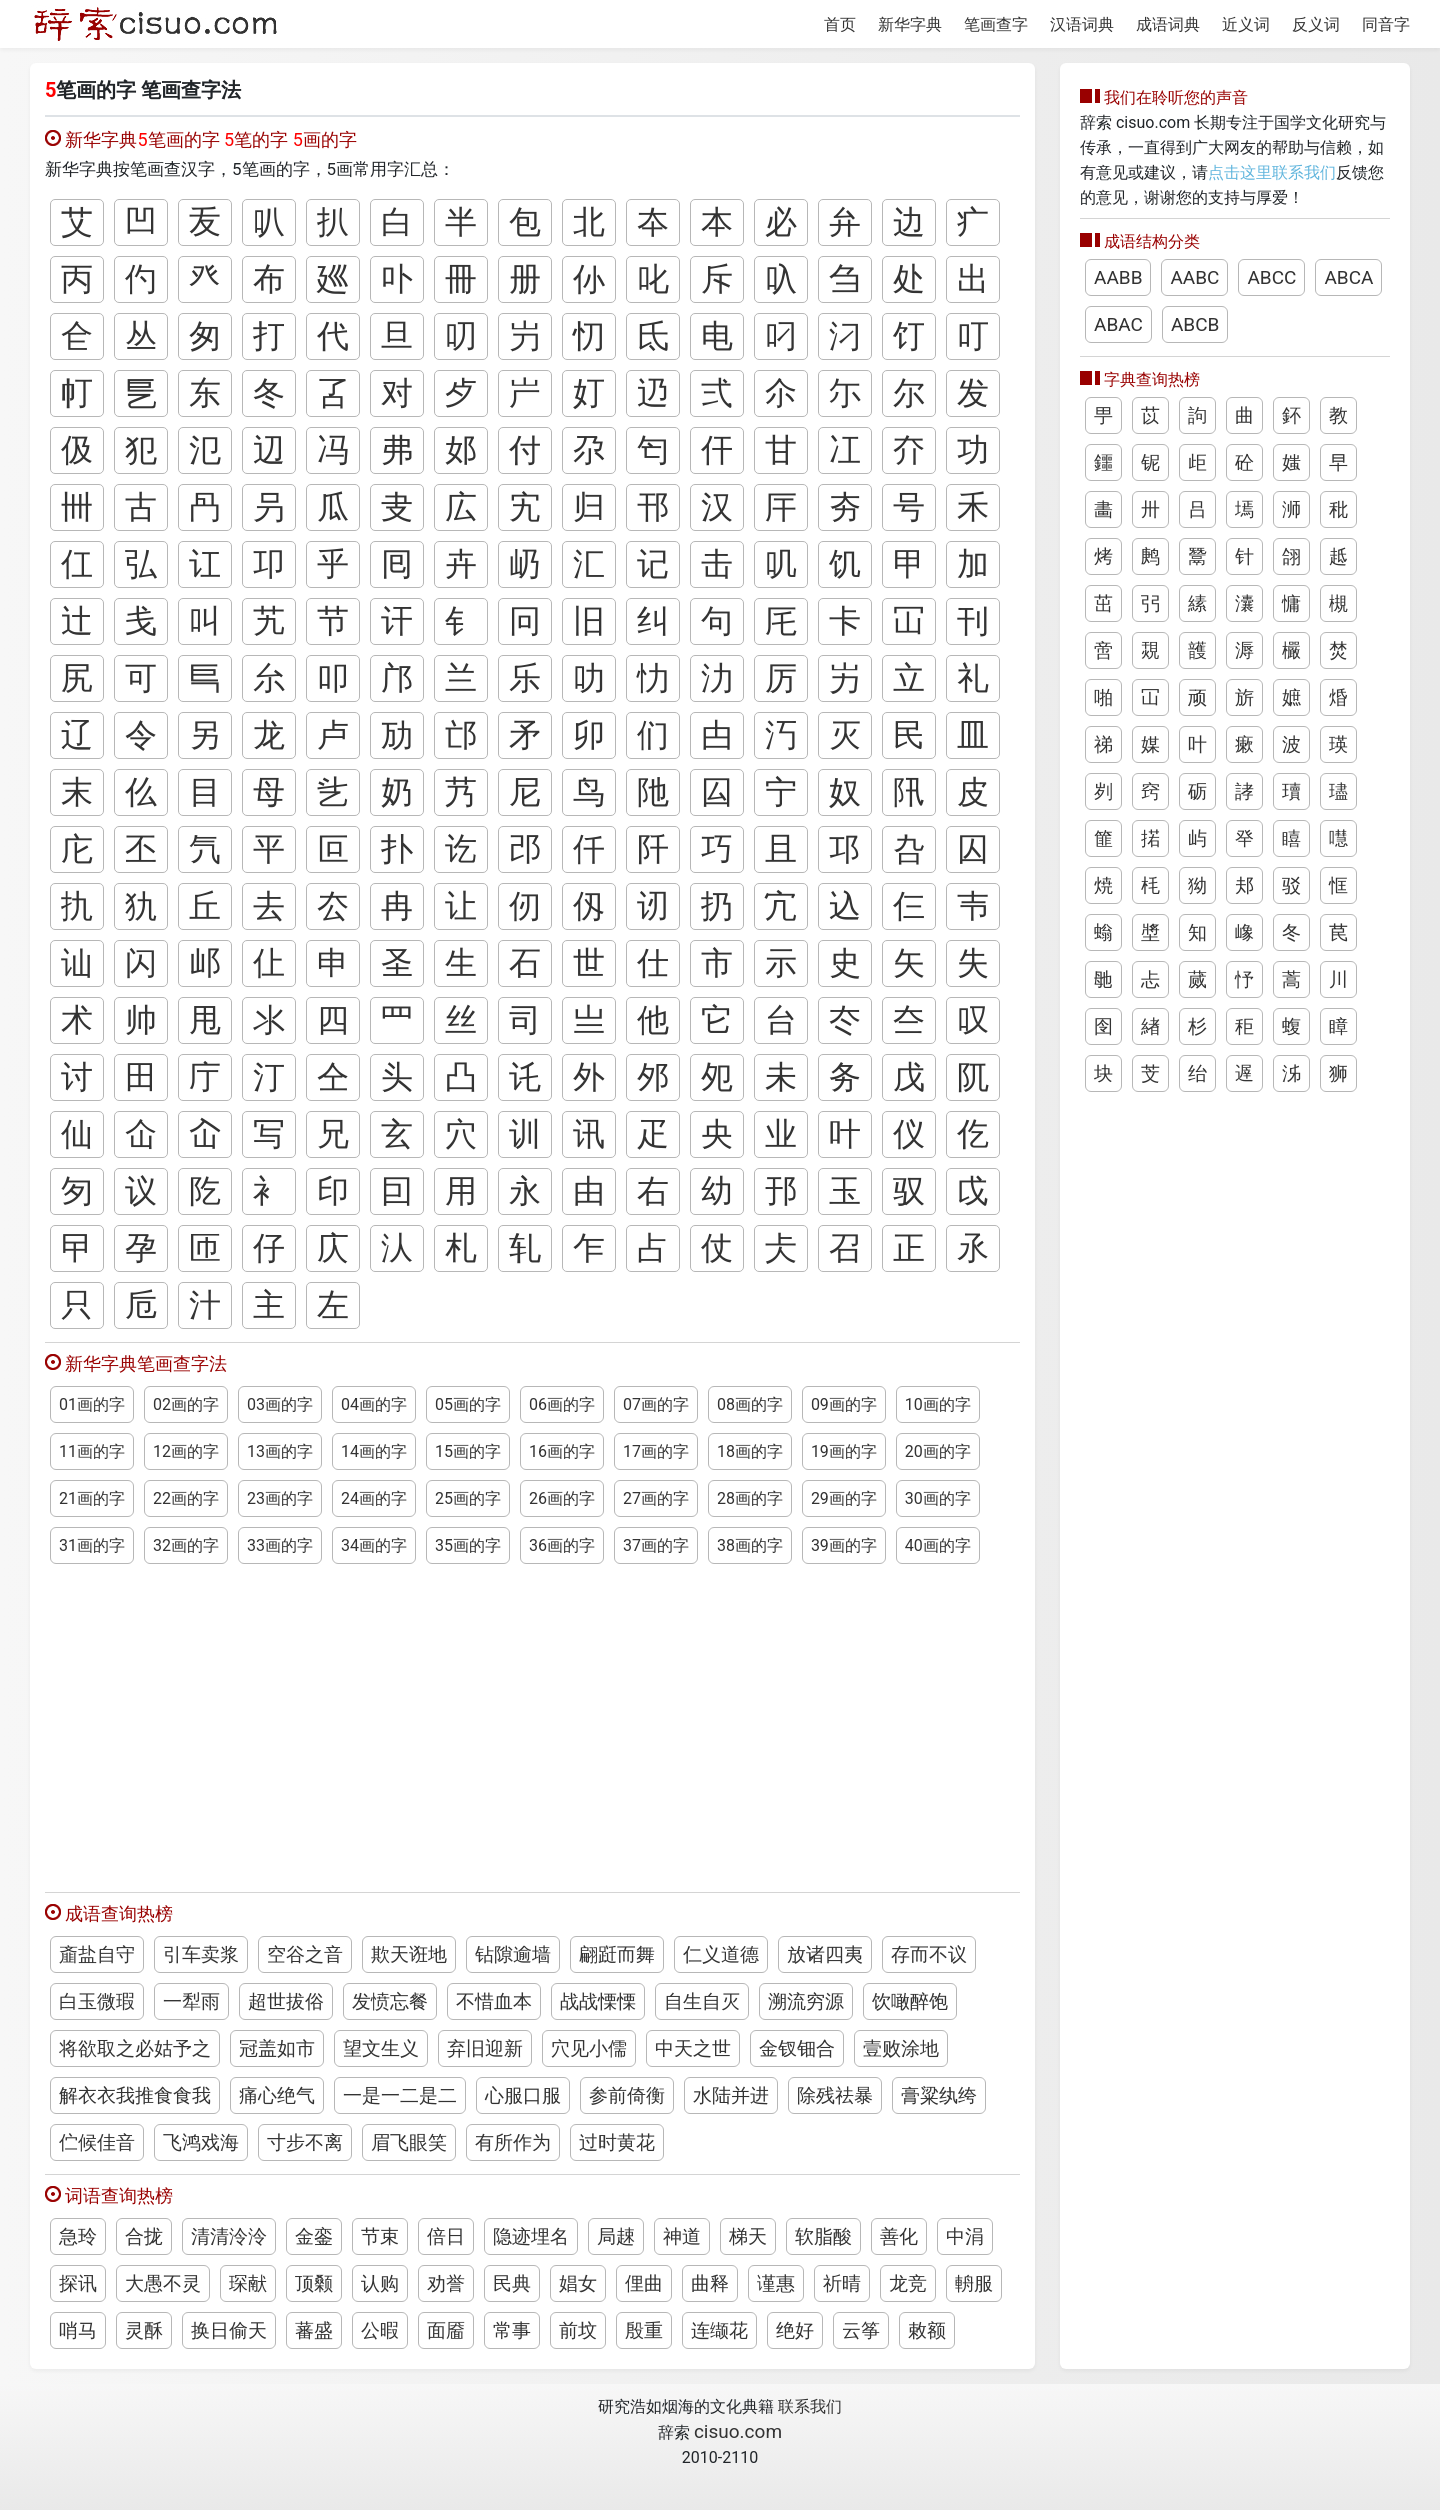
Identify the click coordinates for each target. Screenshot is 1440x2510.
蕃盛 (314, 2330)
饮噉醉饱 (910, 2001)
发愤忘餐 (390, 2001)
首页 (840, 24)
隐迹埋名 (531, 2236)
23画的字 (280, 1498)
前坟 (578, 2330)
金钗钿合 (797, 2048)
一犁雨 (191, 2001)
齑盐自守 (97, 1954)
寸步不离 (305, 2142)
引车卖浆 (201, 1954)
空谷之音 (305, 1954)
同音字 (1386, 24)
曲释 (710, 2283)
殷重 (644, 2330)
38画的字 (750, 1545)
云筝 (861, 2330)
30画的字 (938, 1498)
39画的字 (844, 1545)
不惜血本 (494, 2001)
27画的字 (656, 1498)
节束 (380, 2236)
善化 (899, 2236)
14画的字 (374, 1451)
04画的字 (374, 1404)
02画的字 (186, 1404)
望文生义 (381, 2048)
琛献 (248, 2283)
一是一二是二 (400, 2095)
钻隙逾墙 (513, 1954)
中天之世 (693, 2048)
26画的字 (562, 1498)
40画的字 (938, 1545)
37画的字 (656, 1545)
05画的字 (468, 1404)
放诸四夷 (825, 1954)
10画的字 (938, 1404)
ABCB (1195, 324)
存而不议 (929, 1954)
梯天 (748, 2236)
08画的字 (750, 1404)
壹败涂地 (901, 2048)
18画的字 (750, 1451)
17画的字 (656, 1451)
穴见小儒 (589, 2048)
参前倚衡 (627, 2095)
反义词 (1316, 24)
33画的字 (280, 1545)
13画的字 (280, 1451)
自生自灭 (702, 2001)
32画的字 (186, 1545)
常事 (512, 2330)
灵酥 (144, 2330)
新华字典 (910, 24)
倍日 (446, 2236)
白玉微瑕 (97, 2001)
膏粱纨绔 (939, 2095)
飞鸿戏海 (201, 2142)
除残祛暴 (835, 2095)
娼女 (578, 2283)
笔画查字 (996, 24)
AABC (1194, 277)
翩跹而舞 (617, 1954)
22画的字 (186, 1498)
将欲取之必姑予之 (135, 2048)
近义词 (1246, 24)
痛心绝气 (277, 2095)
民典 (512, 2283)
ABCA (1348, 277)
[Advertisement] (532, 1719)
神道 (682, 2236)
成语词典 (1168, 24)
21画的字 (92, 1498)
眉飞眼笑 (409, 2142)
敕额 (927, 2330)
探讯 (78, 2283)
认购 (380, 2283)
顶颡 (314, 2283)
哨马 (78, 2330)
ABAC (1118, 324)
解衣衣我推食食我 (135, 2095)
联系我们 (810, 2406)
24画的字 (374, 1498)
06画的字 (562, 1404)
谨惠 (776, 2283)
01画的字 (92, 1404)
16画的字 (562, 1451)
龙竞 (908, 2283)
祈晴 (842, 2283)
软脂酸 (823, 2236)
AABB (1118, 277)
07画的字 (656, 1404)
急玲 (78, 2236)
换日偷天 (229, 2330)
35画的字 (468, 1545)
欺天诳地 (409, 1954)
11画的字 (92, 1451)
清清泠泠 (229, 2236)
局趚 (616, 2236)
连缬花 (719, 2330)
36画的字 (562, 1545)
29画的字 (844, 1498)
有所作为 (513, 2142)
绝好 (795, 2330)
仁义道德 (721, 1954)
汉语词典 (1082, 24)
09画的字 (844, 1404)
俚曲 (644, 2283)
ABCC (1271, 277)
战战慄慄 (598, 2001)
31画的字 (92, 1545)
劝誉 (446, 2283)
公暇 (380, 2330)
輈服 (974, 2283)
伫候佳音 (97, 2142)
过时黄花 (617, 2142)
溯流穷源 (806, 2001)
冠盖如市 (277, 2048)
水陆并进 (731, 2095)
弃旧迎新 (485, 2048)
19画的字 (844, 1451)
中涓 (965, 2236)
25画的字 (468, 1498)
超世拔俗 (286, 2001)
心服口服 (523, 2095)
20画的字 (938, 1451)
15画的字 (468, 1451)
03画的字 (280, 1404)
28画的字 (750, 1498)
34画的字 (374, 1545)
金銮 (314, 2236)
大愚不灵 (163, 2283)
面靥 (446, 2330)
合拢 (144, 2236)
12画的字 (186, 1451)
